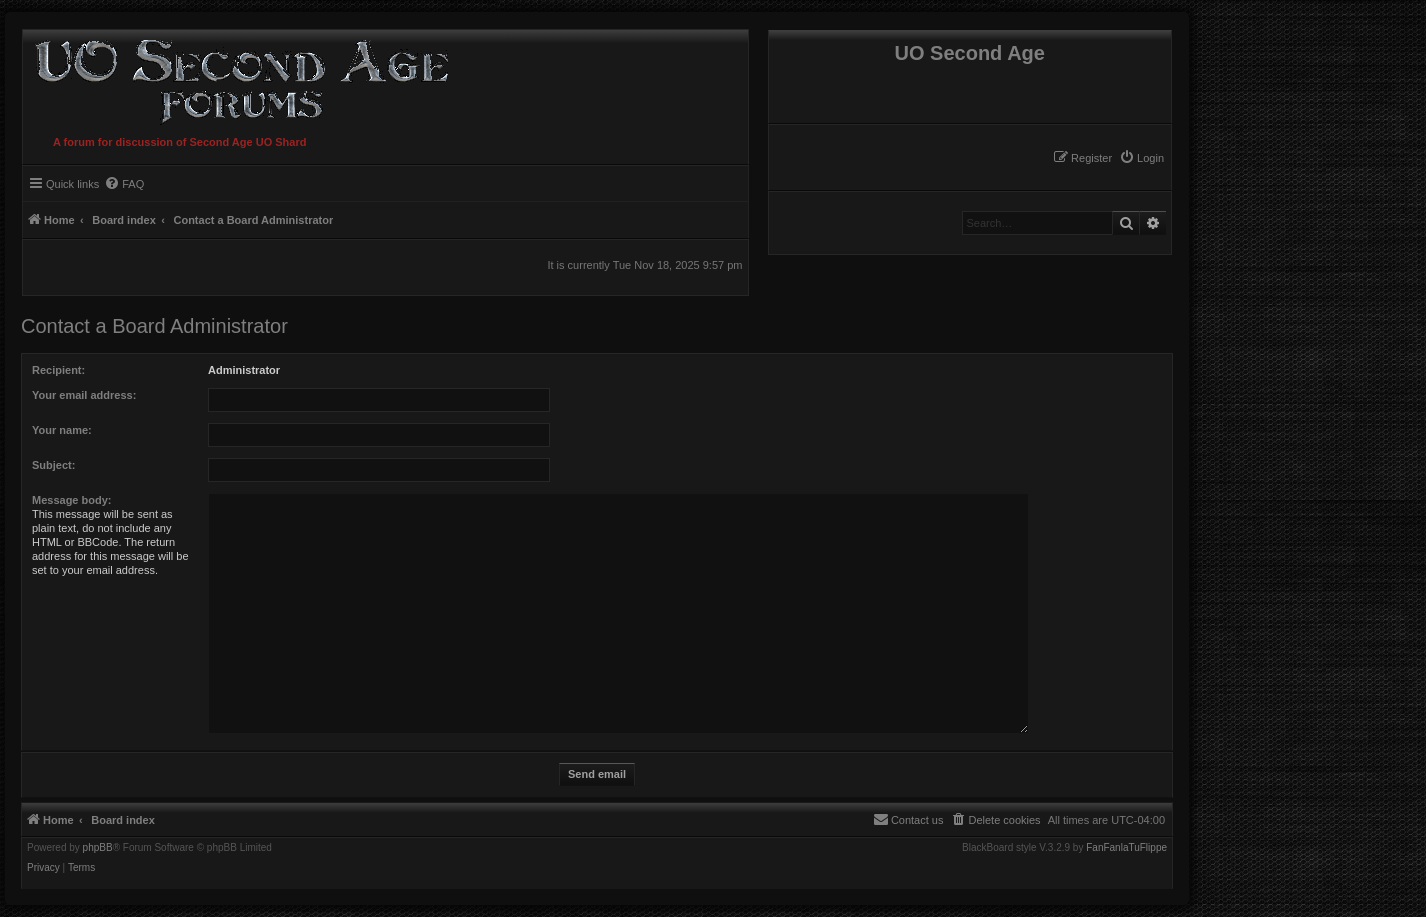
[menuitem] (1141, 158)
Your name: (62, 430)
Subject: (53, 465)
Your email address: (84, 395)
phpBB (98, 848)
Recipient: (58, 370)
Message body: (71, 500)
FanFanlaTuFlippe (1126, 848)
